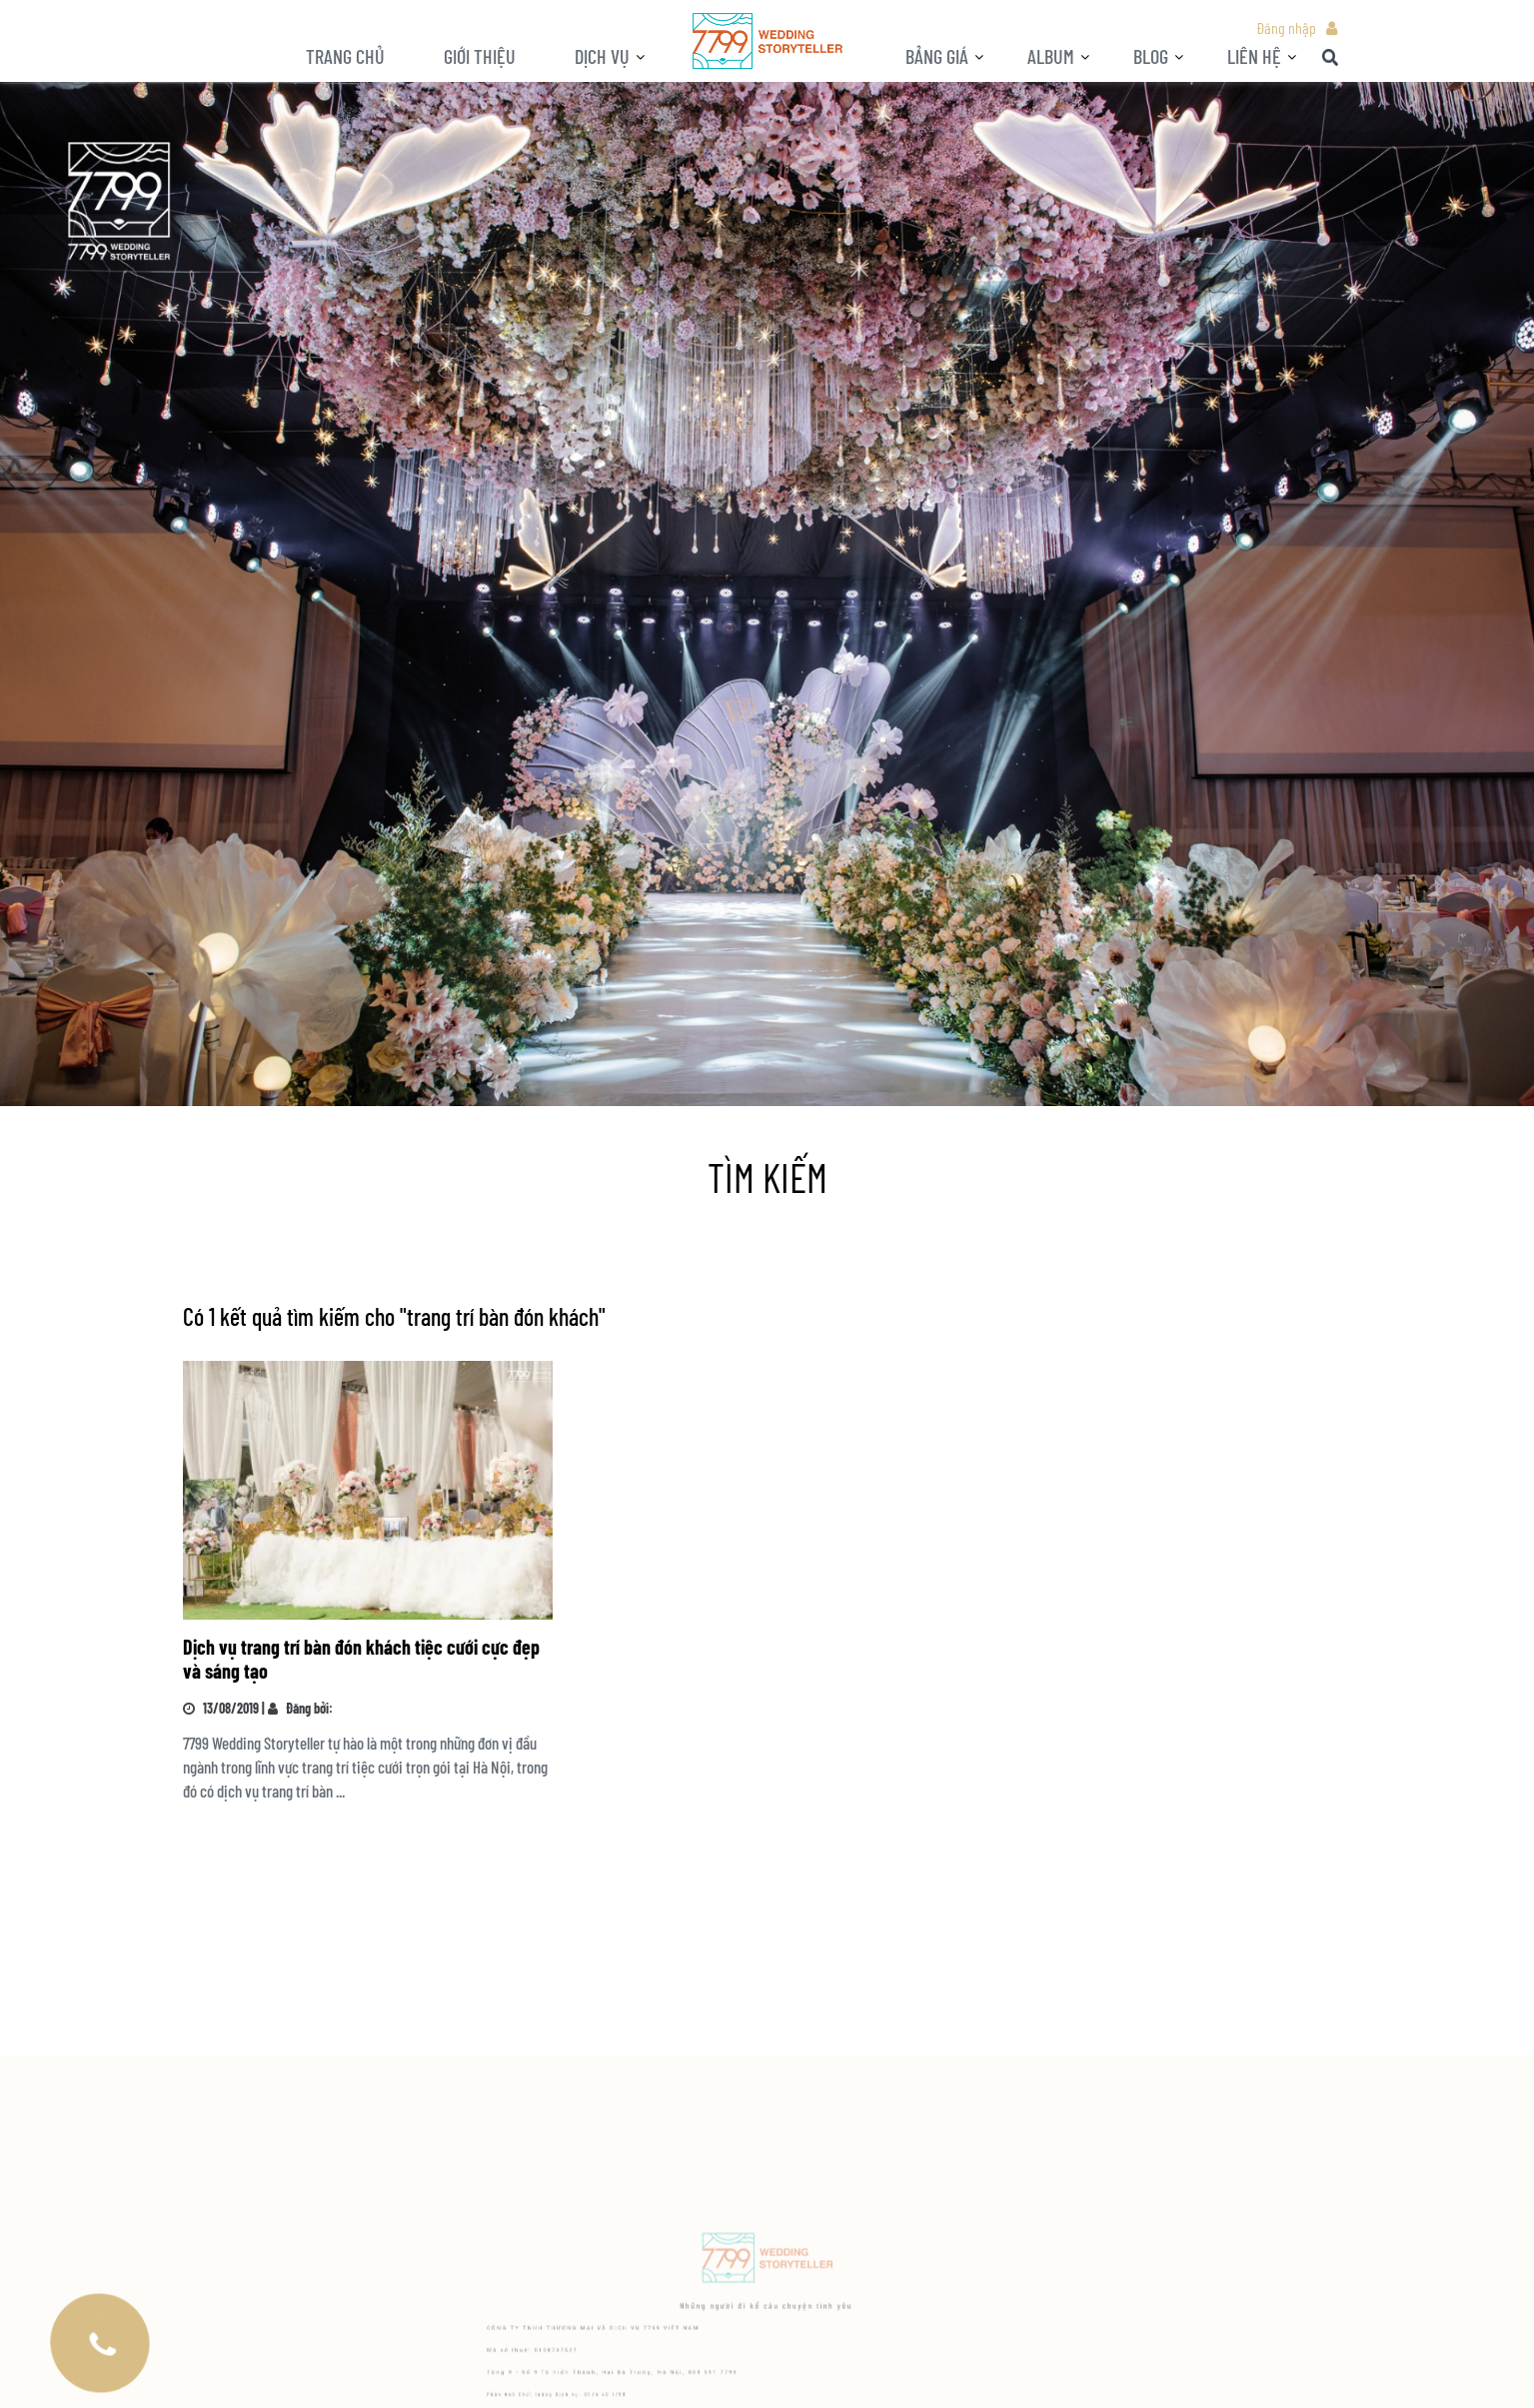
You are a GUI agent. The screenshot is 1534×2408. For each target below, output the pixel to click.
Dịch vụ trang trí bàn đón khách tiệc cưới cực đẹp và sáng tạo (361, 1659)
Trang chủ (345, 56)
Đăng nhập (1286, 27)
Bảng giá (936, 56)
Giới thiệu (480, 56)
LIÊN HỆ (1254, 56)
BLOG (1150, 56)
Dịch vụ (602, 56)
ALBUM (1050, 56)
